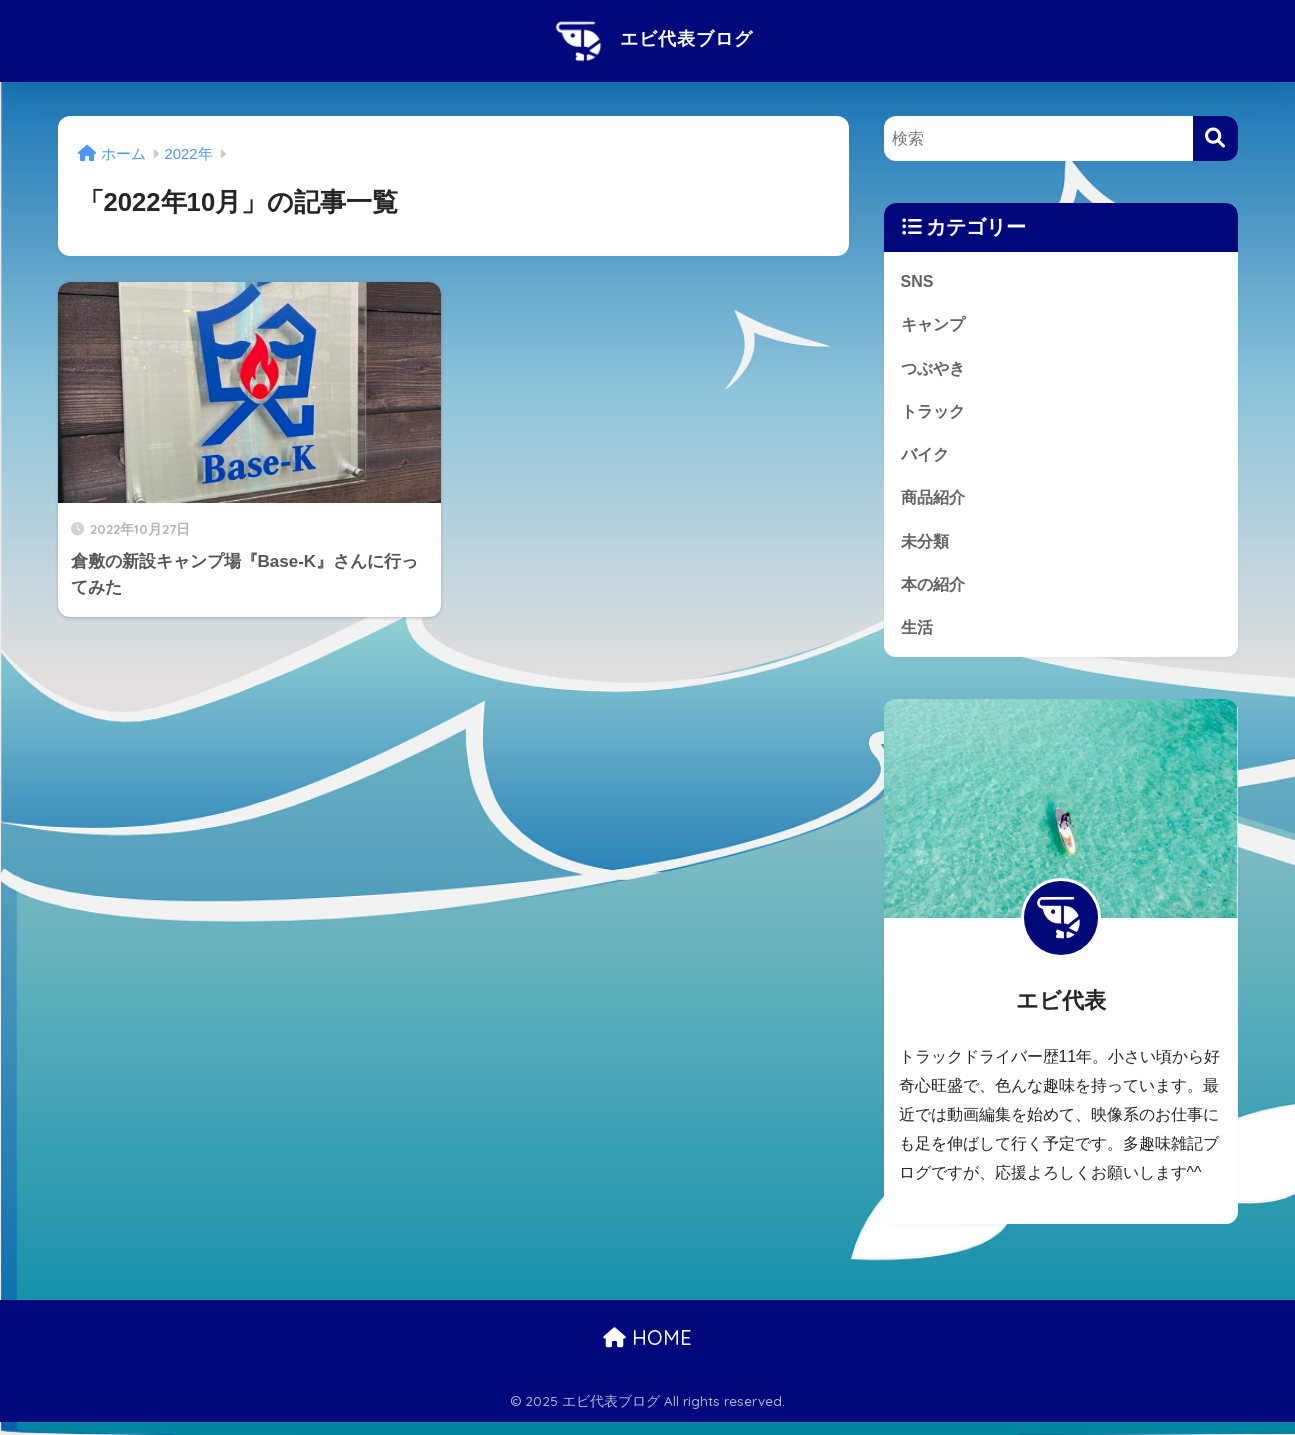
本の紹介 (935, 594)
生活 (918, 639)
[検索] (1215, 138)
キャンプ (935, 326)
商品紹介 (935, 505)
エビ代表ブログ (648, 38)
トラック (935, 415)
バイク (926, 460)
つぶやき (935, 370)
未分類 (926, 549)
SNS (918, 281)
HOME (647, 1350)
